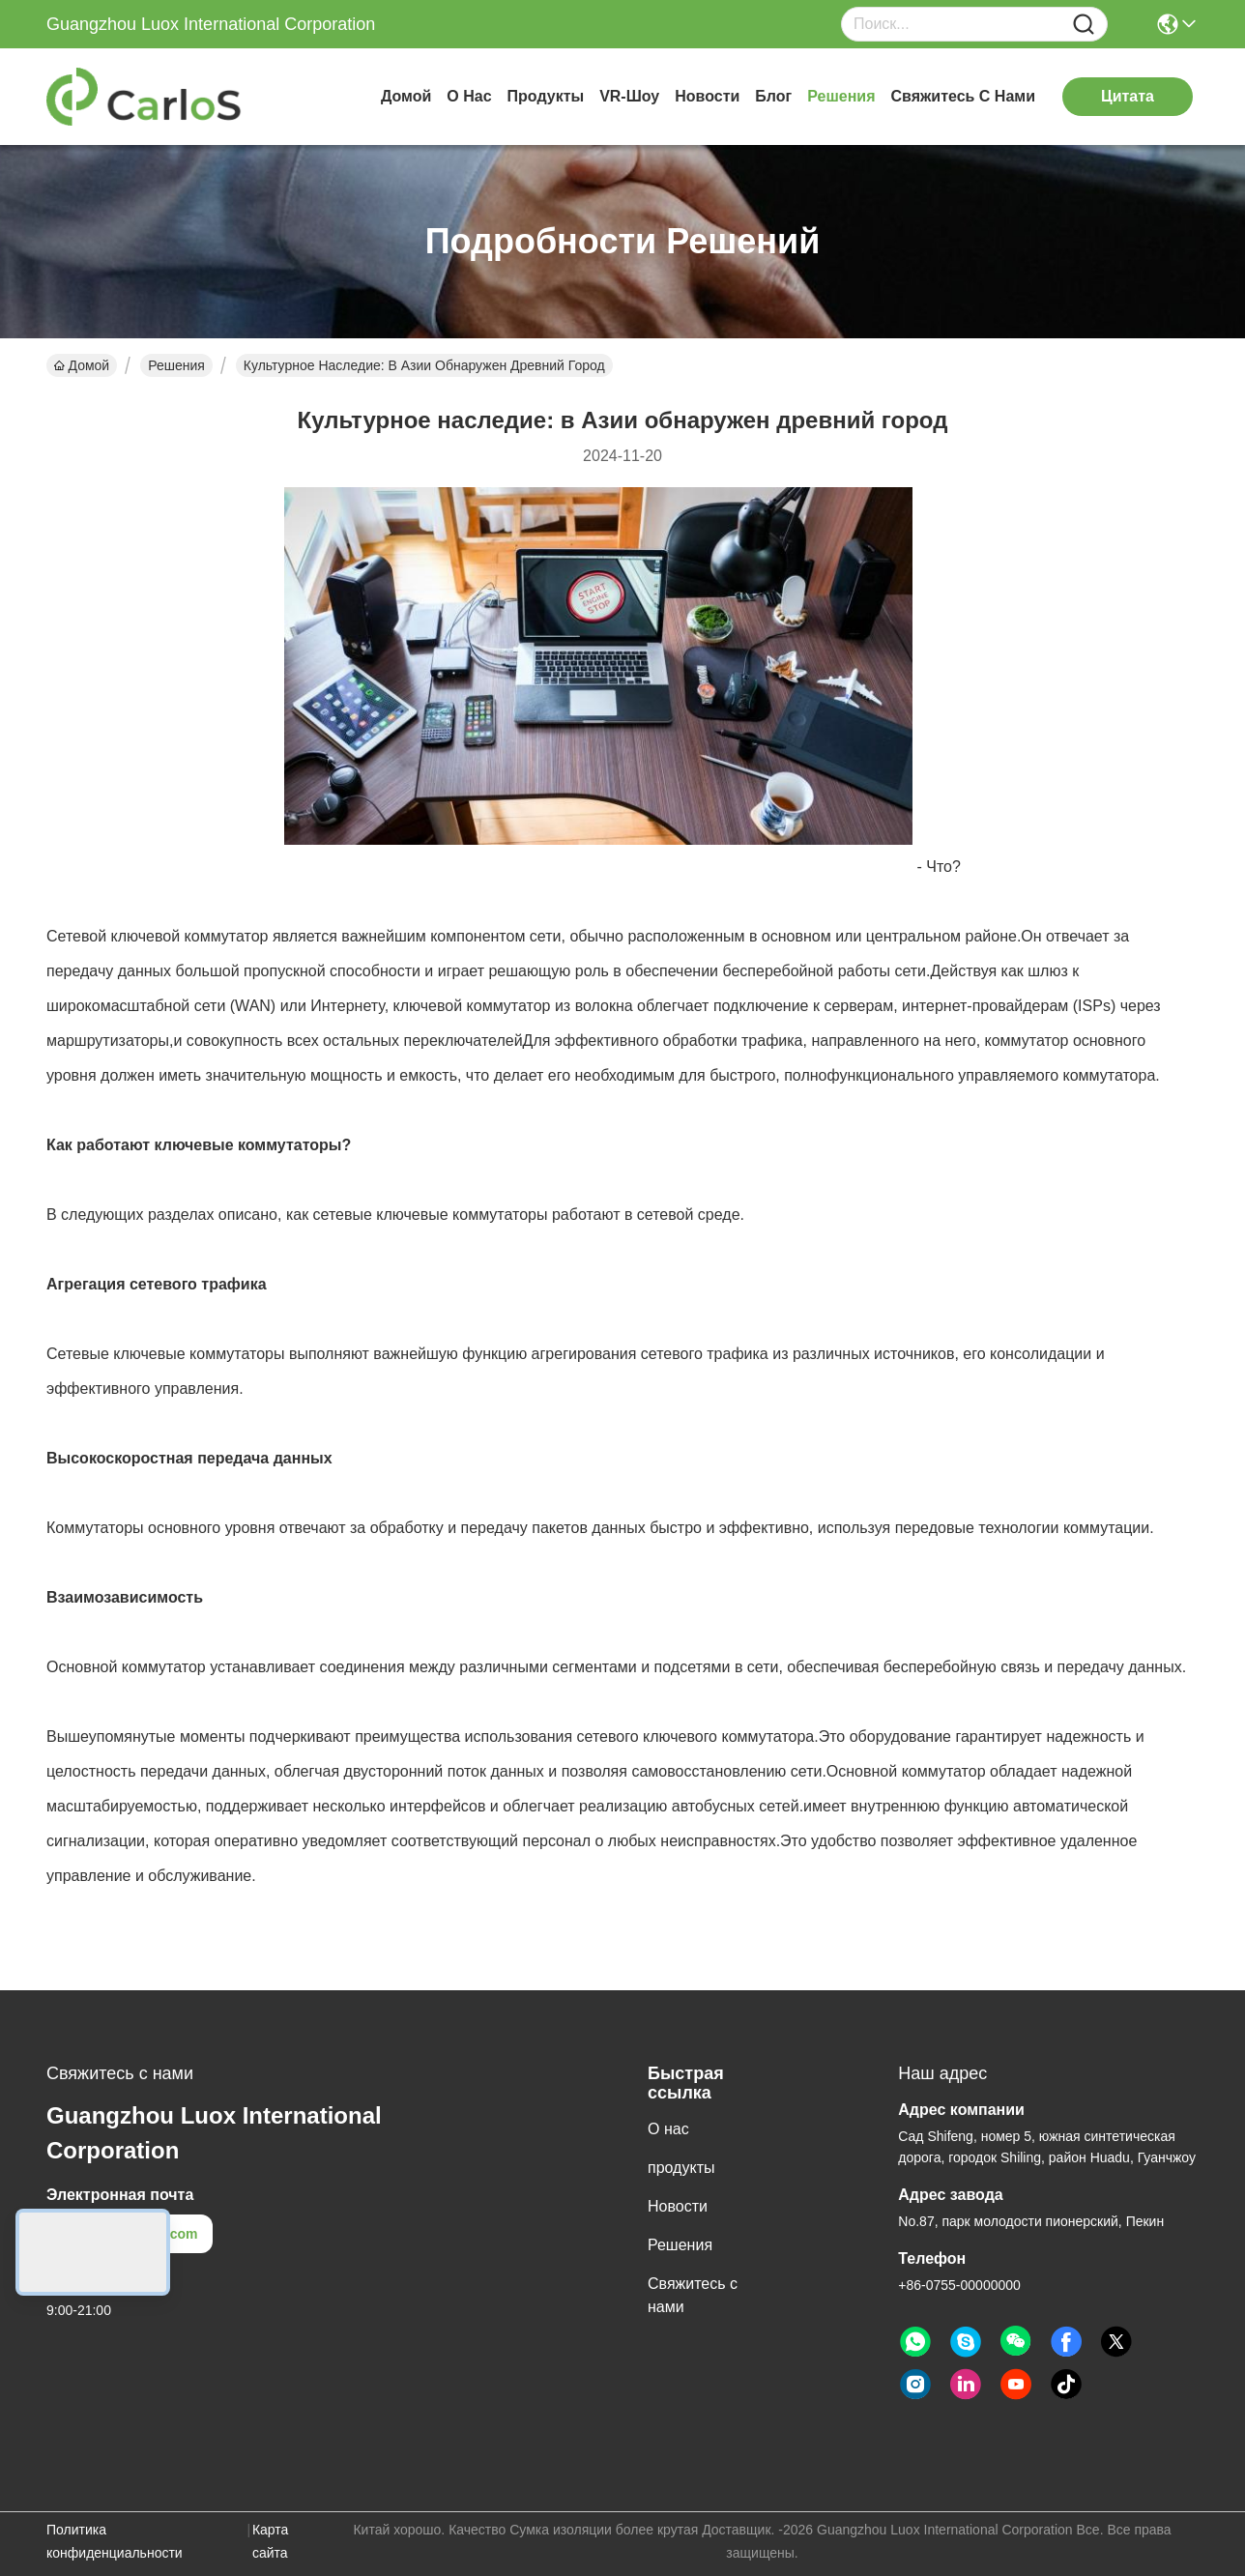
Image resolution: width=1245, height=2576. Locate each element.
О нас (469, 96)
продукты (546, 96)
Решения (841, 96)
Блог (773, 96)
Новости (707, 96)
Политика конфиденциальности (114, 2541)
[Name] (1083, 25)
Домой (406, 96)
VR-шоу (629, 96)
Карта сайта (270, 2541)
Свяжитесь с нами (962, 96)
